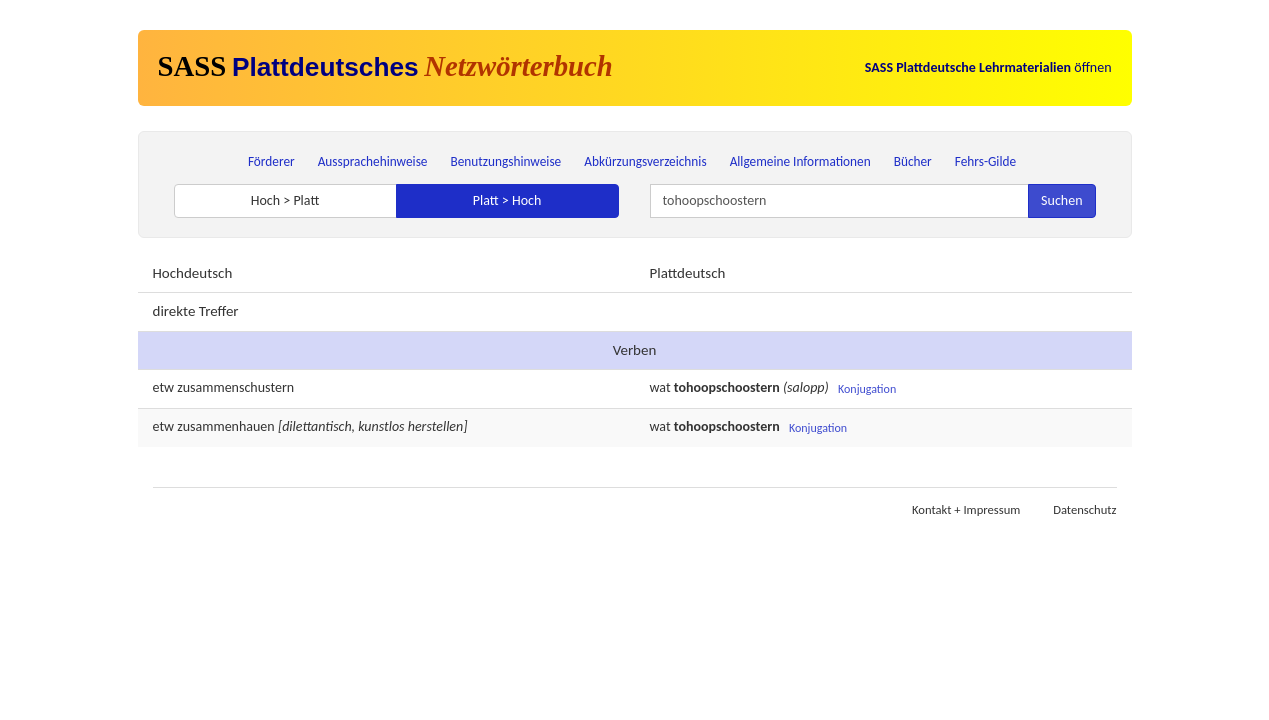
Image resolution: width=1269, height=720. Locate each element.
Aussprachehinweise (373, 161)
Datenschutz (1084, 509)
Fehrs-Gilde (985, 161)
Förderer (271, 161)
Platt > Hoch (507, 200)
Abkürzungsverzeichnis (645, 161)
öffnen (988, 67)
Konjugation (867, 389)
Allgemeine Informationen (800, 161)
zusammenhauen (225, 426)
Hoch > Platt (285, 200)
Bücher (913, 161)
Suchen (1061, 200)
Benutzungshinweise (506, 161)
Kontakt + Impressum (966, 509)
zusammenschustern (235, 387)
